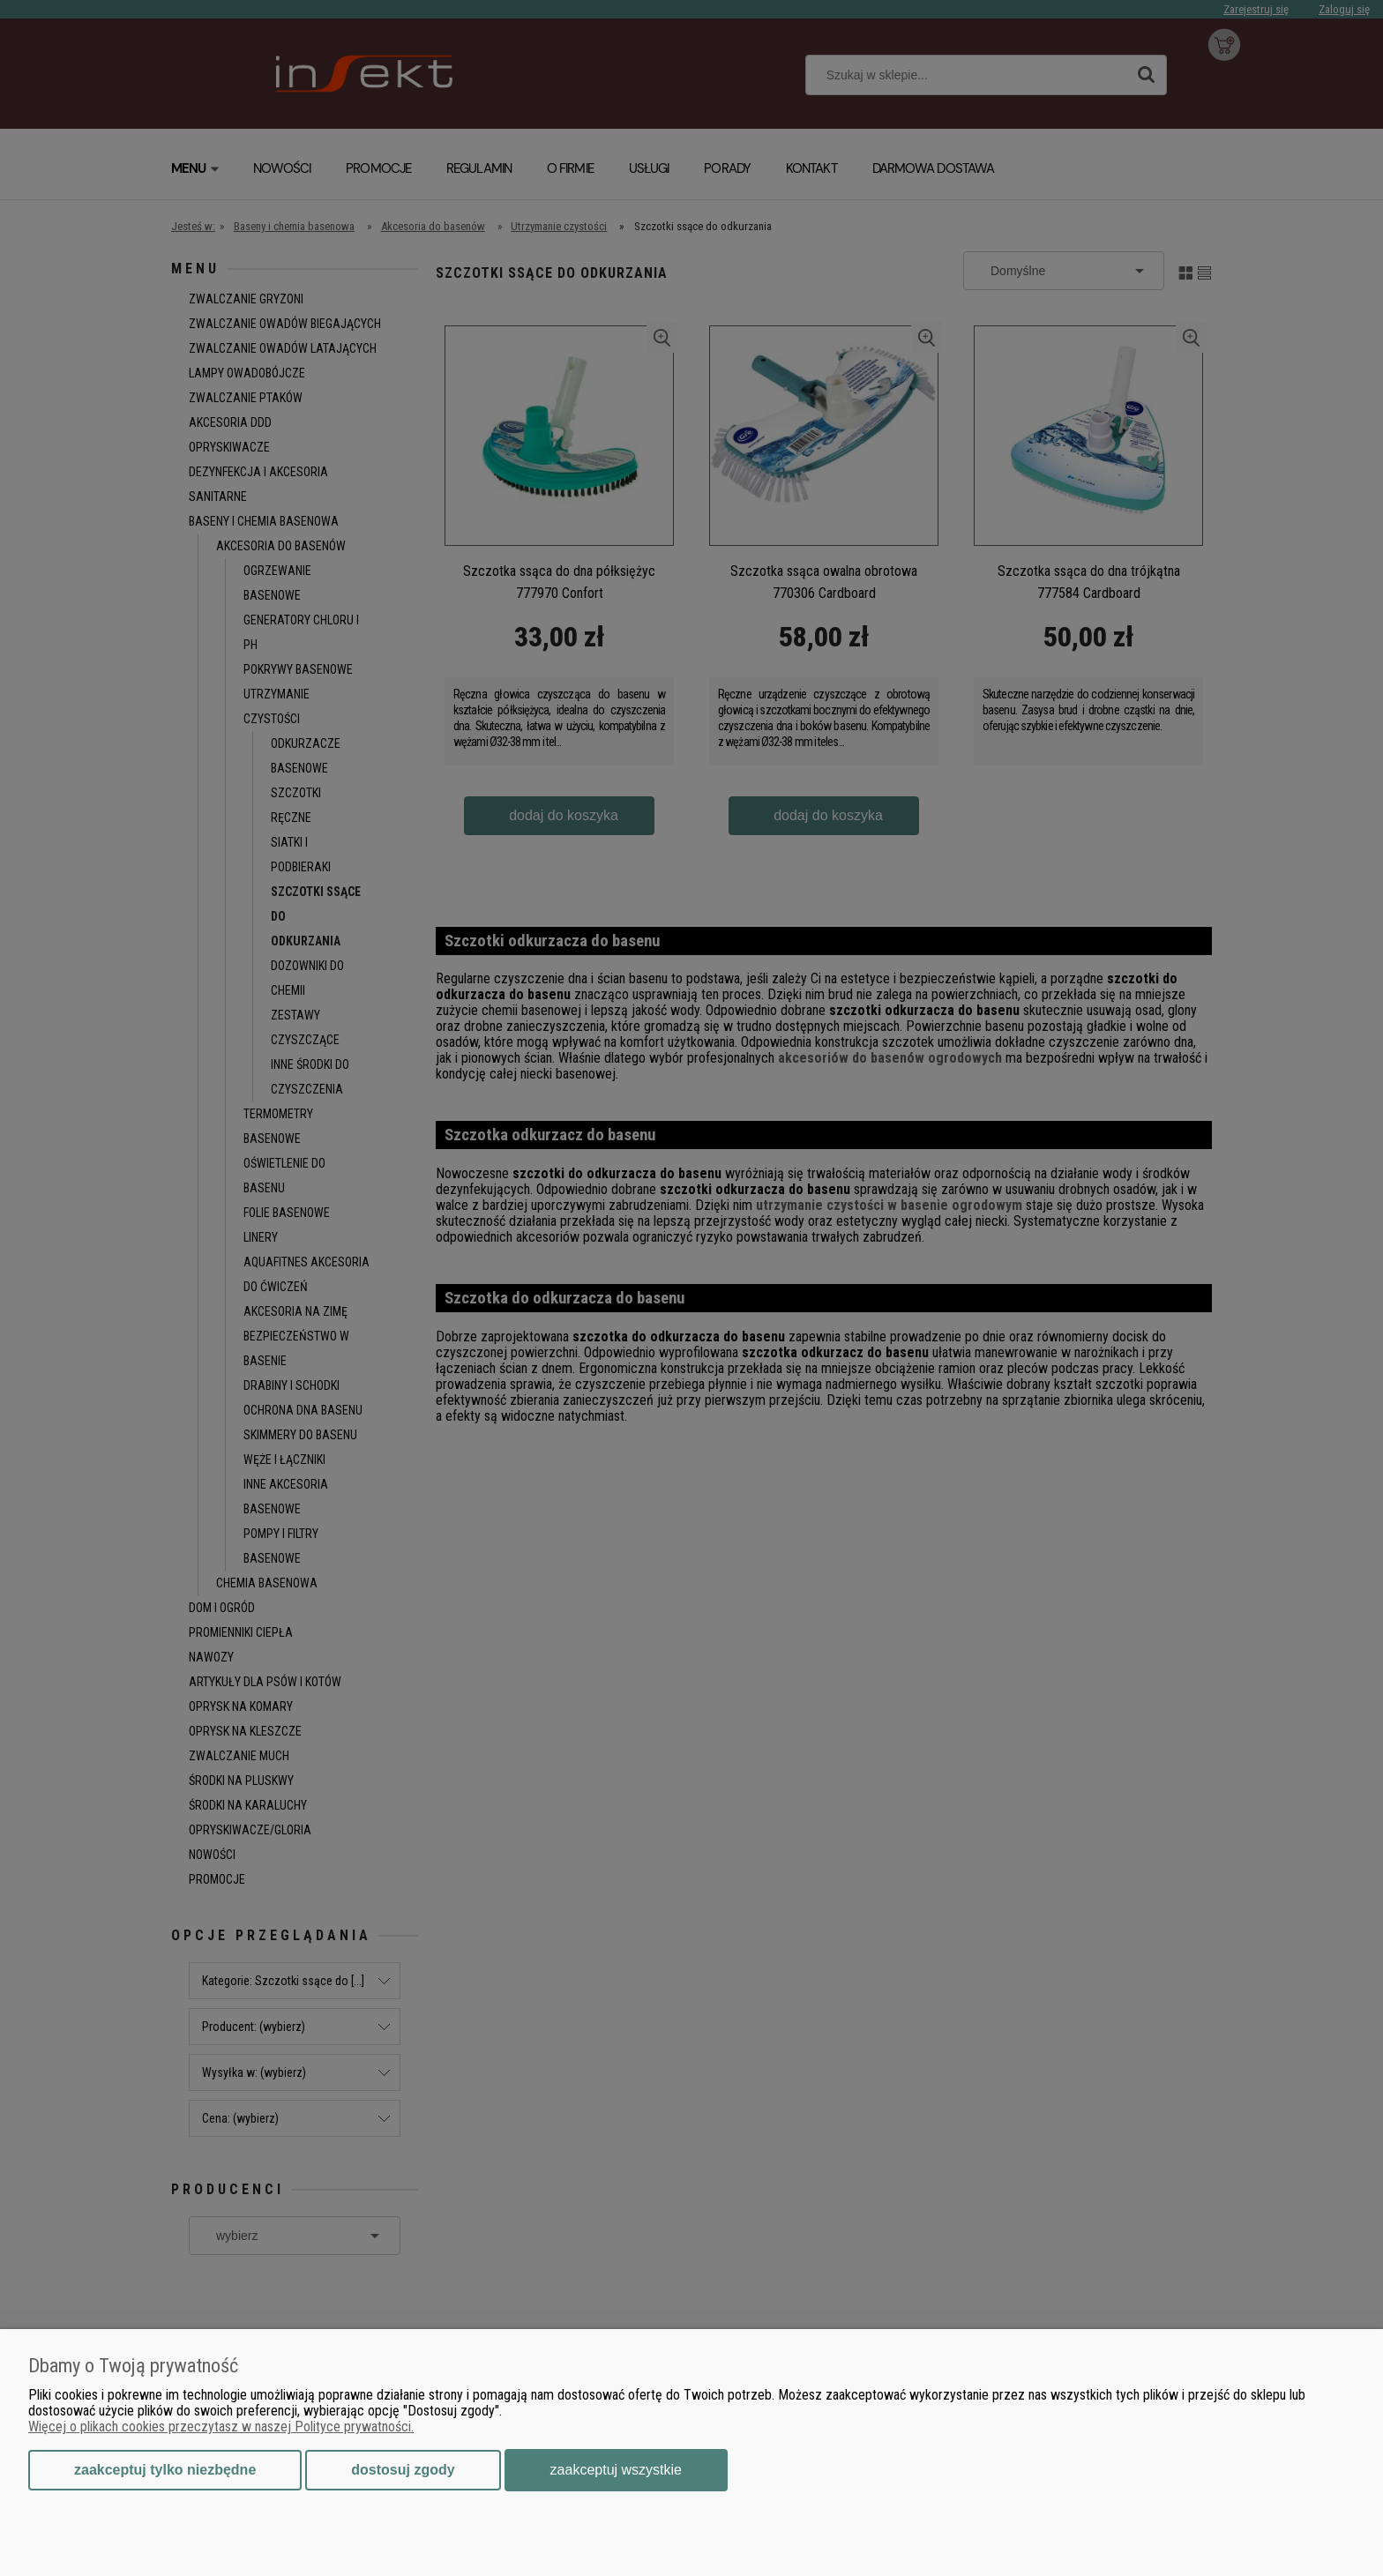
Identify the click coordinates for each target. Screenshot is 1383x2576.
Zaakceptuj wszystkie (616, 2469)
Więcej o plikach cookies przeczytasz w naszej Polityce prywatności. (221, 2426)
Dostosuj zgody (402, 2469)
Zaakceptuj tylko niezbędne (165, 2469)
